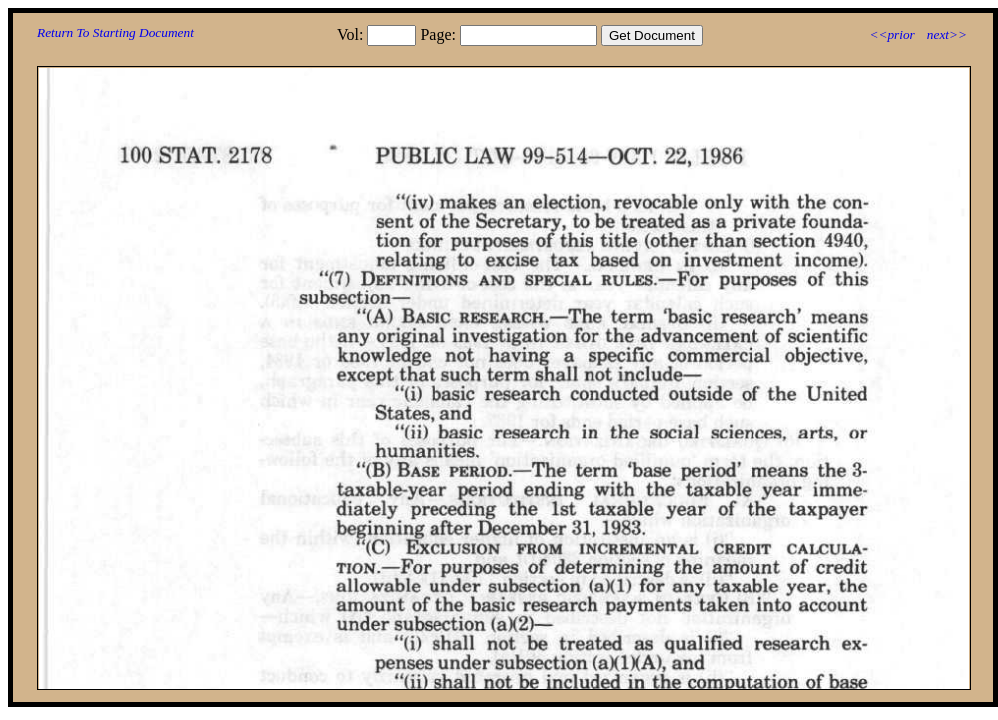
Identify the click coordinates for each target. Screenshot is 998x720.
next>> (947, 34)
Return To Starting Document (115, 32)
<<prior (891, 34)
